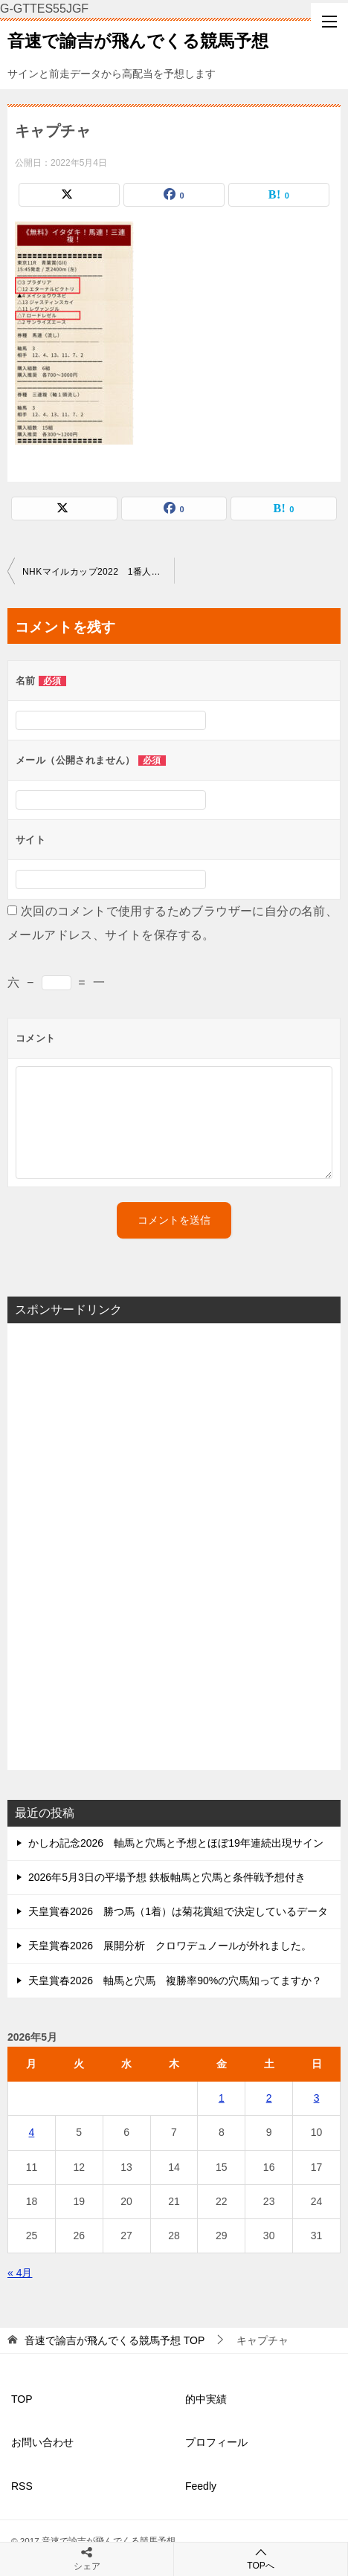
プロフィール (216, 2442)
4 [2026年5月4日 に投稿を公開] (32, 2132)
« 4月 (19, 2273)
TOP (114, 2340)
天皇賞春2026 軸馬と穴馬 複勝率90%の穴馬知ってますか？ (175, 1980)
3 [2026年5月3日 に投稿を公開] (317, 2098)
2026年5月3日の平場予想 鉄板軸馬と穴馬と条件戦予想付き (167, 1877)
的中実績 (206, 2399)
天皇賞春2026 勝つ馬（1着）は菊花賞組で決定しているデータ (178, 1911)
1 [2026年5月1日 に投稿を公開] (222, 2098)
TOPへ (261, 2558)
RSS (22, 2486)
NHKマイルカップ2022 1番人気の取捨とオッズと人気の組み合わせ (98, 571)
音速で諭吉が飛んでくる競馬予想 (137, 39)
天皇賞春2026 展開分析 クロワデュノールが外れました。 (170, 1946)
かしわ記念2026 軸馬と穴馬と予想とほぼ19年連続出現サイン (175, 1843)
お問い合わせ (42, 2442)
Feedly (200, 2486)
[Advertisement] (174, 1547)
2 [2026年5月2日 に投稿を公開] (269, 2098)
